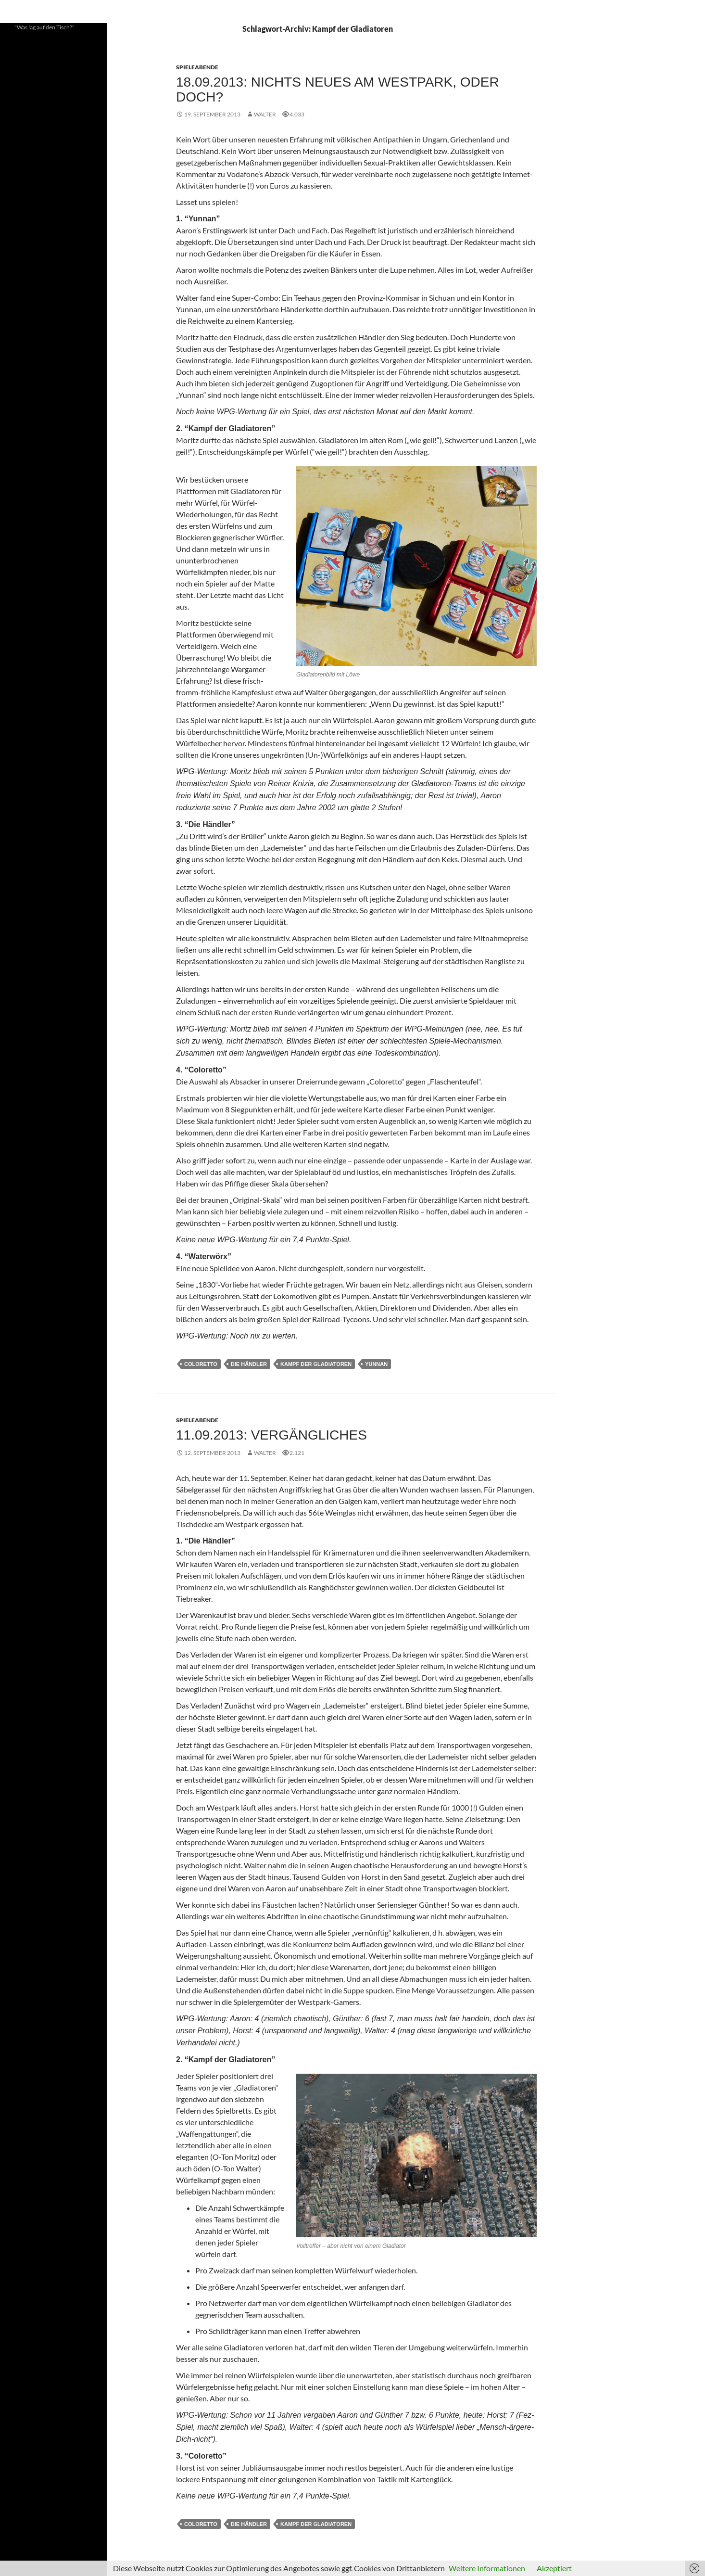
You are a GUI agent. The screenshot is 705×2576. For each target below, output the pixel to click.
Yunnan (376, 1364)
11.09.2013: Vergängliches (271, 1435)
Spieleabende (197, 67)
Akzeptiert (554, 2568)
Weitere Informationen (487, 2568)
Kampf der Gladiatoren (316, 1364)
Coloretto (200, 1364)
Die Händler (249, 1364)
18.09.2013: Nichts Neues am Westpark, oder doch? (337, 89)
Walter (265, 114)
